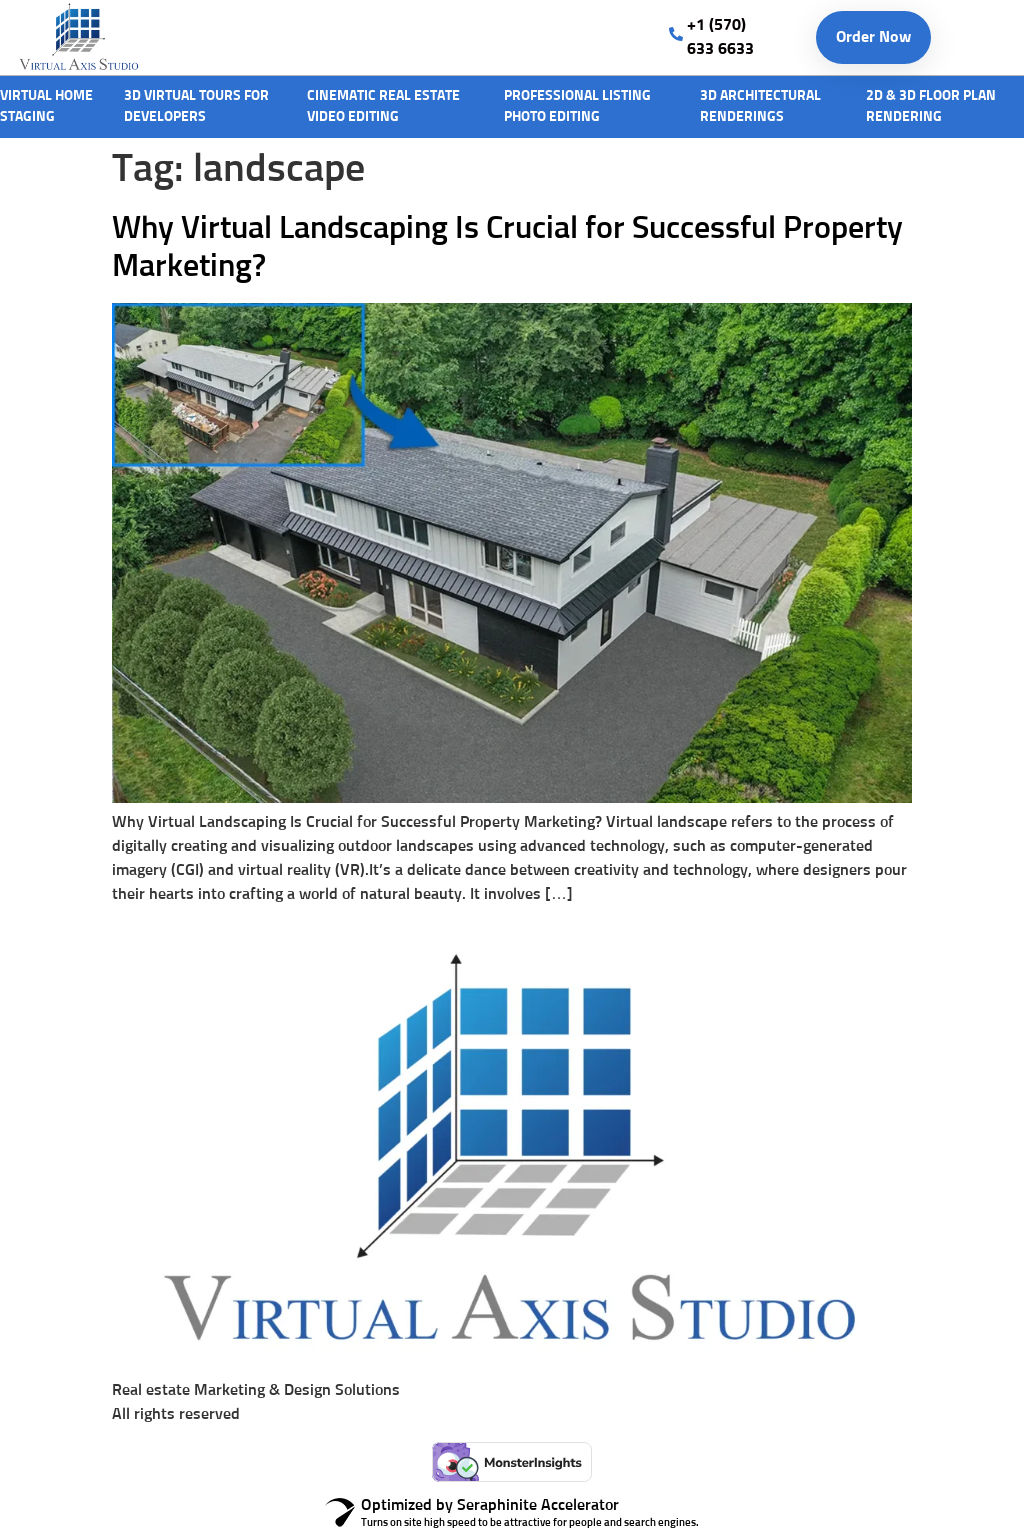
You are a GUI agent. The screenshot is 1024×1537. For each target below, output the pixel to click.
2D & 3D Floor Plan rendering (931, 106)
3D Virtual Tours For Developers (196, 106)
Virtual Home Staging (46, 106)
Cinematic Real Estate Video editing (383, 106)
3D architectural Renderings (760, 106)
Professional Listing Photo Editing (577, 106)
